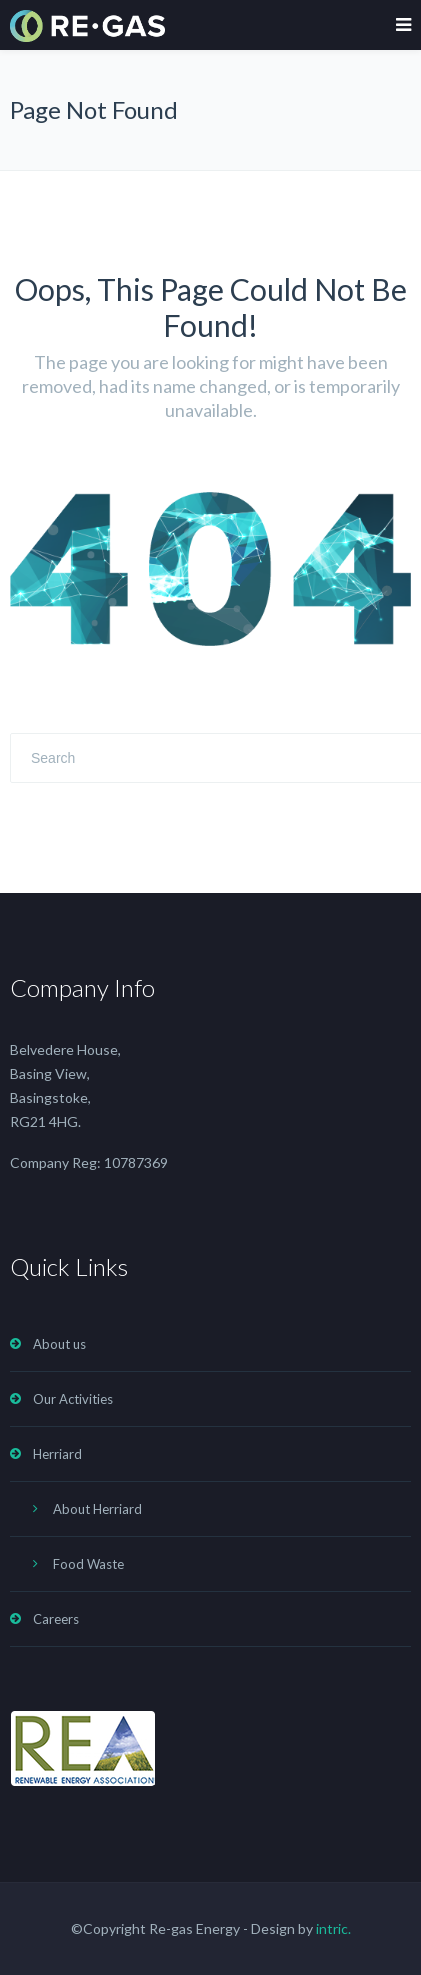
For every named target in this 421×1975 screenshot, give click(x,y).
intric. (333, 1928)
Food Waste (88, 1564)
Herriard (57, 1454)
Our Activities (73, 1399)
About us (59, 1344)
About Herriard (97, 1509)
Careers (56, 1619)
